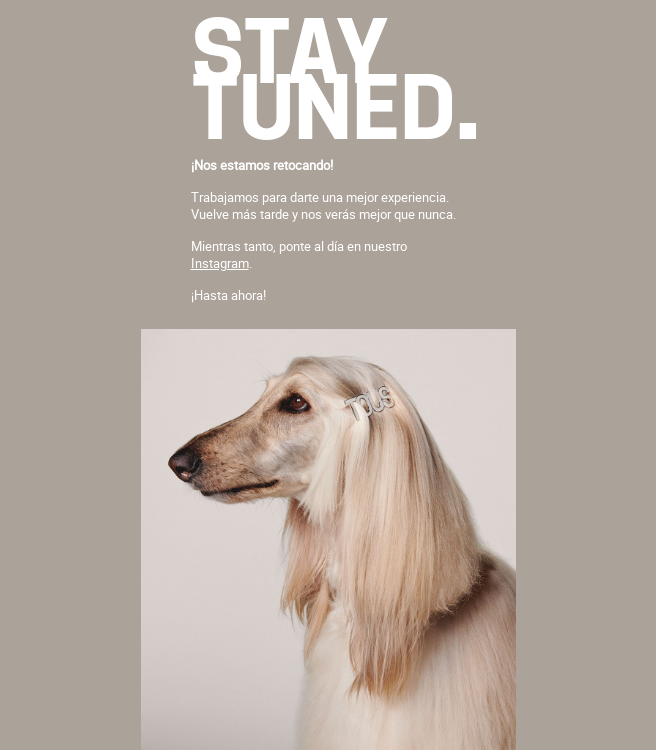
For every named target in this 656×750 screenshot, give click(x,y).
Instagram (220, 263)
